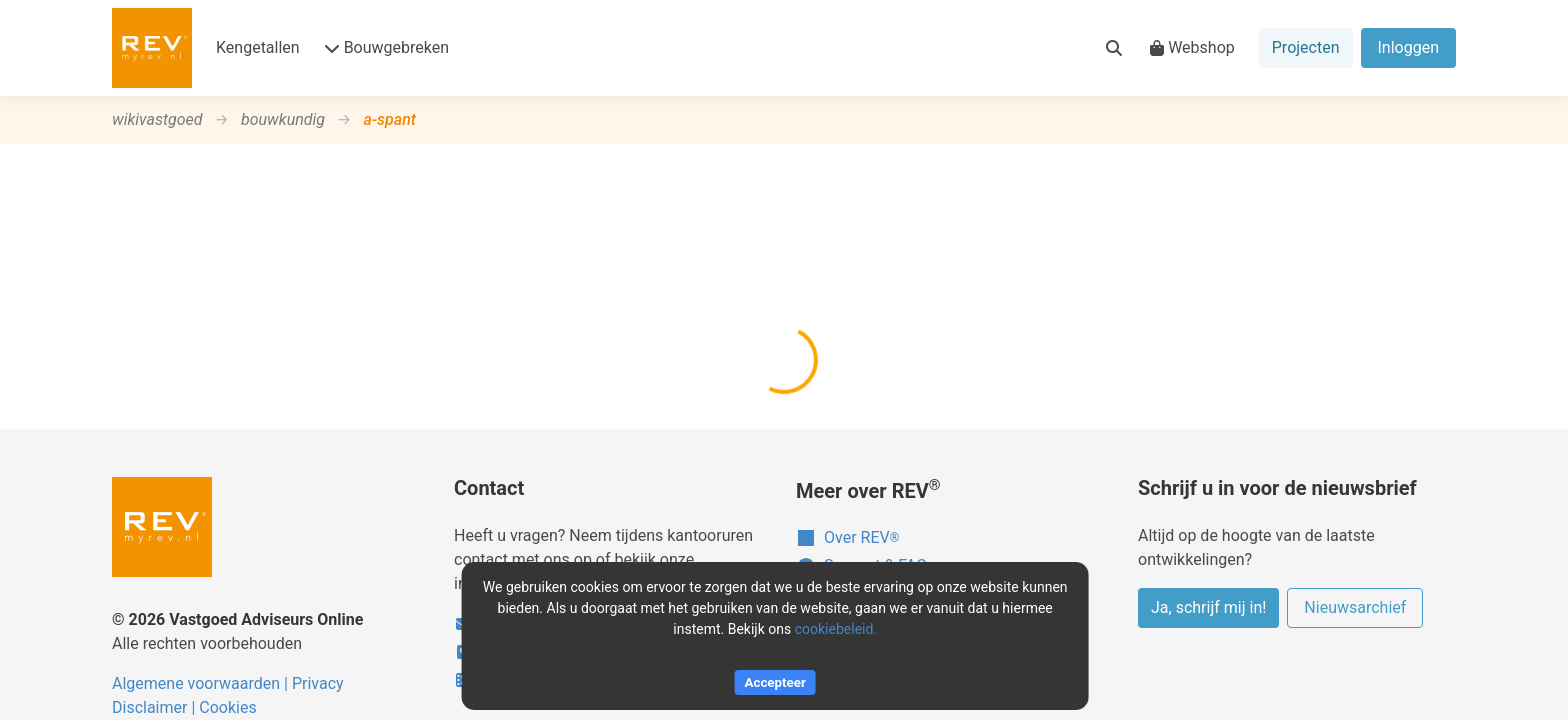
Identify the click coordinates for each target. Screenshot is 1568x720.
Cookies (227, 707)
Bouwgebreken (386, 47)
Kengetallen (258, 47)
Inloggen (1409, 47)
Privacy (318, 683)
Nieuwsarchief (1355, 607)
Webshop (1192, 47)
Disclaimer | (155, 707)
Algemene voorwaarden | (202, 683)
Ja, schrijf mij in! (1208, 607)
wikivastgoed (157, 119)
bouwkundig (283, 119)
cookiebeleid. (836, 629)
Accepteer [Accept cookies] (775, 682)
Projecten (1306, 47)
